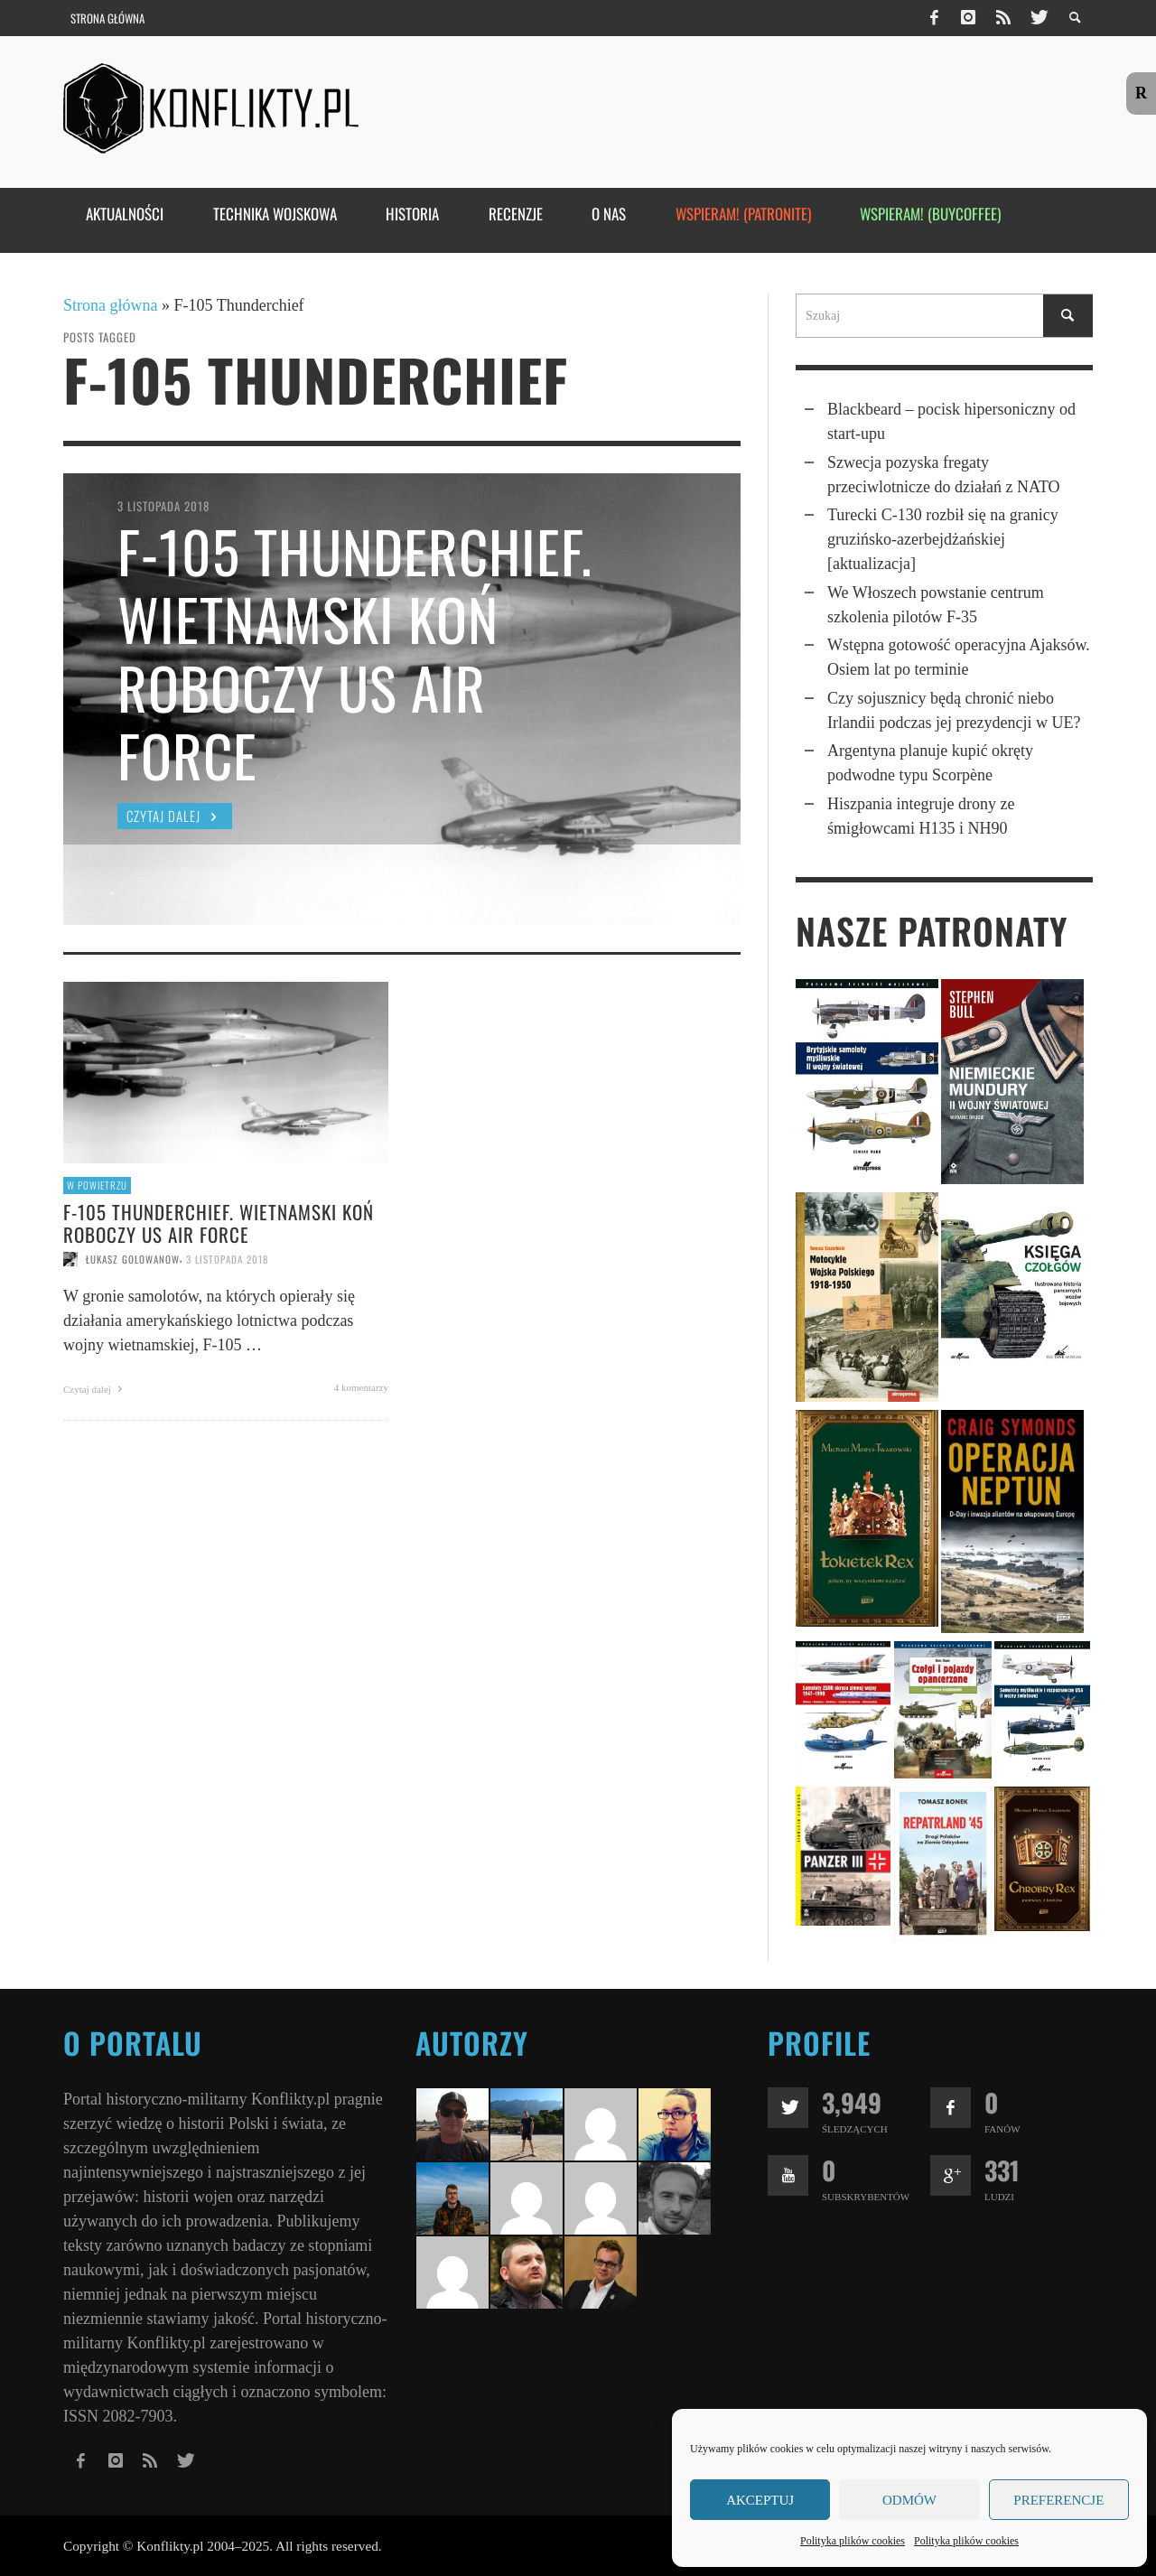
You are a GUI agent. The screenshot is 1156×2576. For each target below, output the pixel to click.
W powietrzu (97, 1185)
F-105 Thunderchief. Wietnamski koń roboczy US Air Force (218, 1223)
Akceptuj (760, 2500)
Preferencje (1058, 2500)
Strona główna (110, 305)
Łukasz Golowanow (133, 1259)
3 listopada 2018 (227, 1259)
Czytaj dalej (95, 1389)
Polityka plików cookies (852, 2540)
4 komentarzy (361, 1387)
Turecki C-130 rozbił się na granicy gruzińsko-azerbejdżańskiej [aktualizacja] (942, 539)
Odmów (909, 2500)
